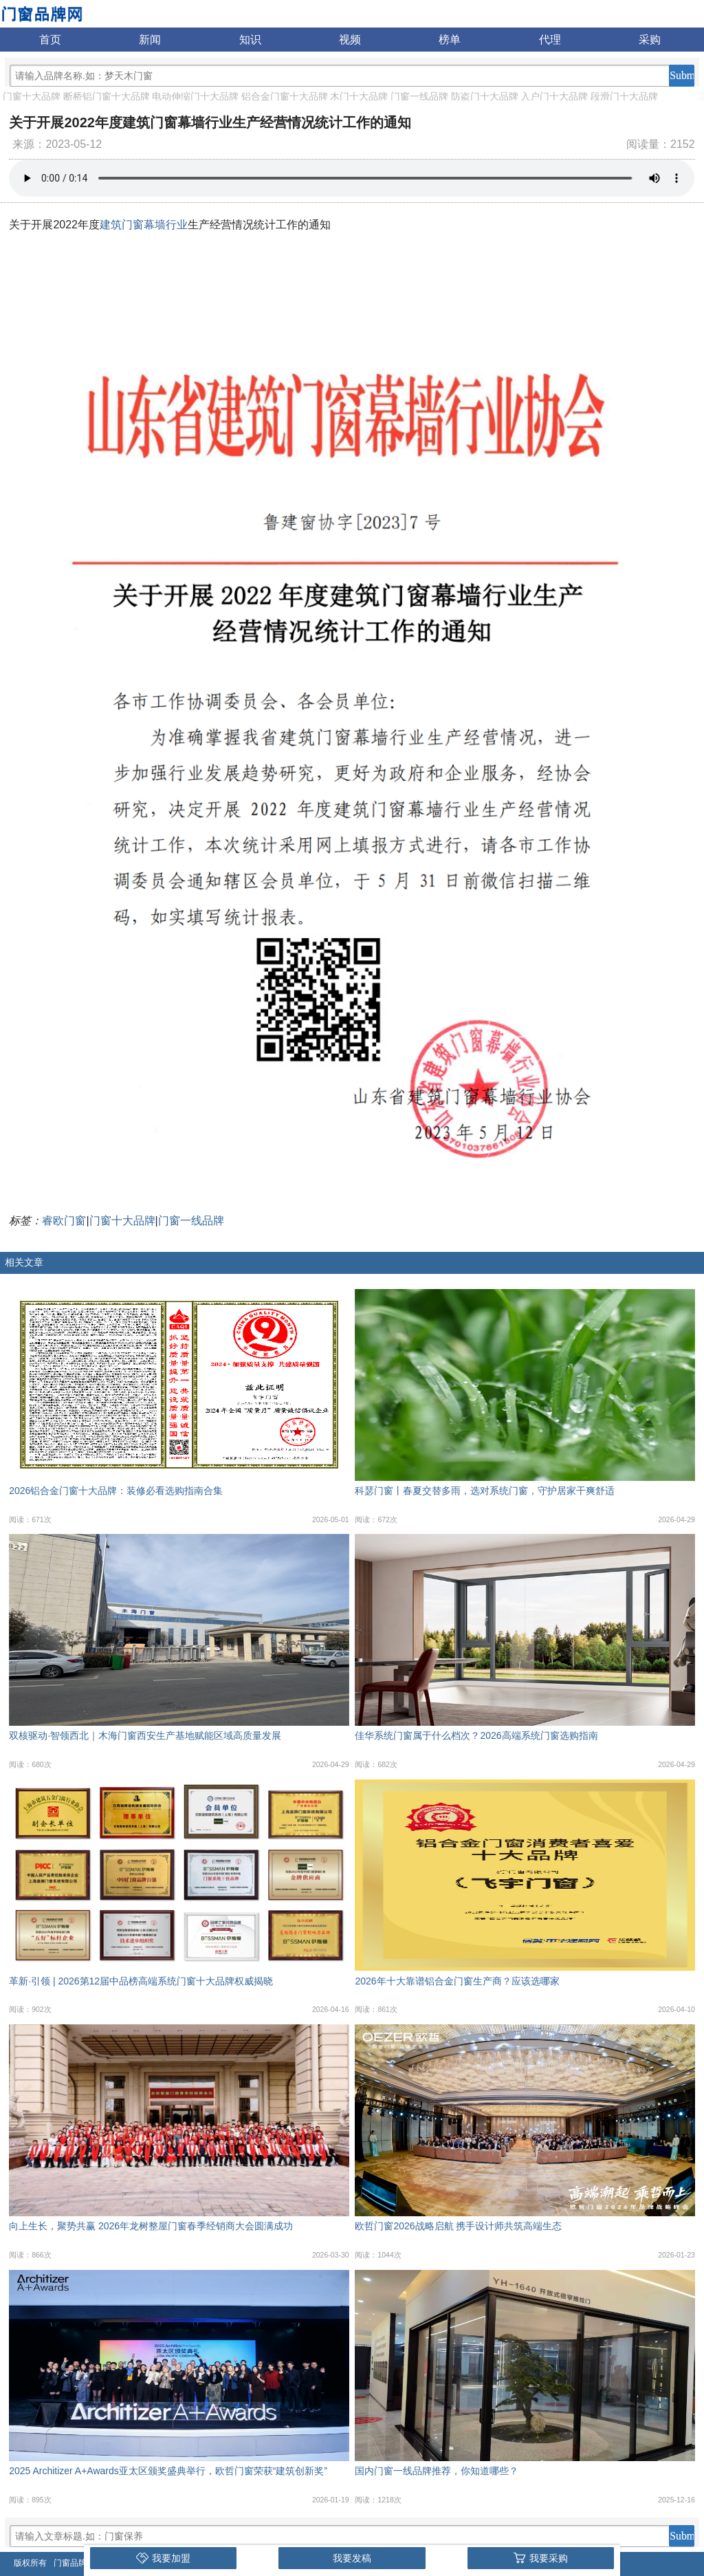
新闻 (150, 39)
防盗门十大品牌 (484, 96)
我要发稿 (352, 2558)
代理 (550, 39)
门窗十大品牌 (31, 96)
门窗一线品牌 (419, 96)
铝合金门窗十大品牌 (284, 96)
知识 (250, 39)
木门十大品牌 (359, 96)
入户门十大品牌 (554, 96)
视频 (350, 39)
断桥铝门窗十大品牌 (106, 96)
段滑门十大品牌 (624, 96)
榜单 (450, 39)
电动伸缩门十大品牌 (195, 96)
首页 (50, 39)
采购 (650, 39)
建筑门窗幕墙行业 (144, 224)
